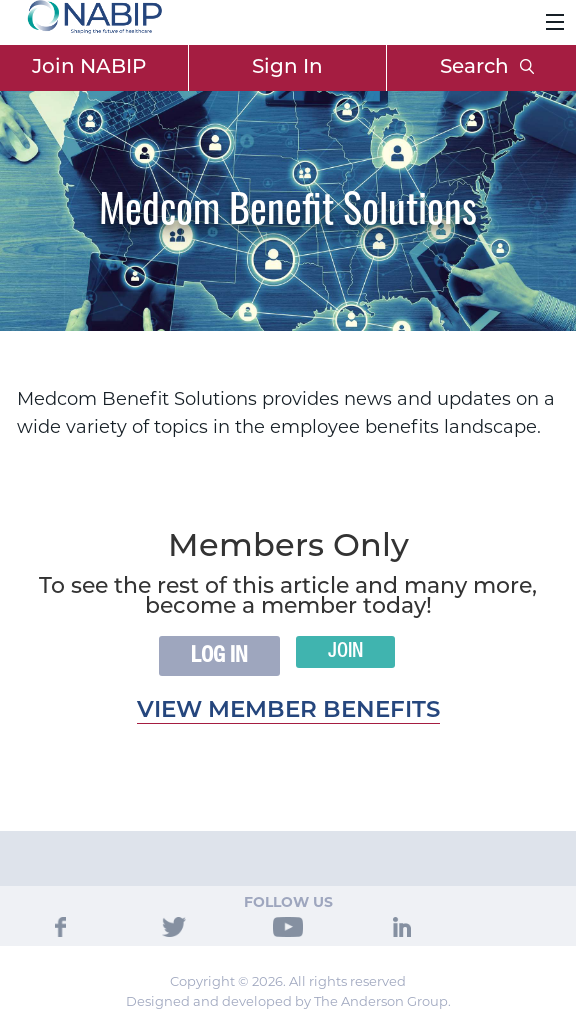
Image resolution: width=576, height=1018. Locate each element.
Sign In (287, 68)
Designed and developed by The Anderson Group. (288, 1001)
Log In (219, 656)
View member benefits (288, 711)
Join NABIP (89, 68)
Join (345, 652)
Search (487, 68)
